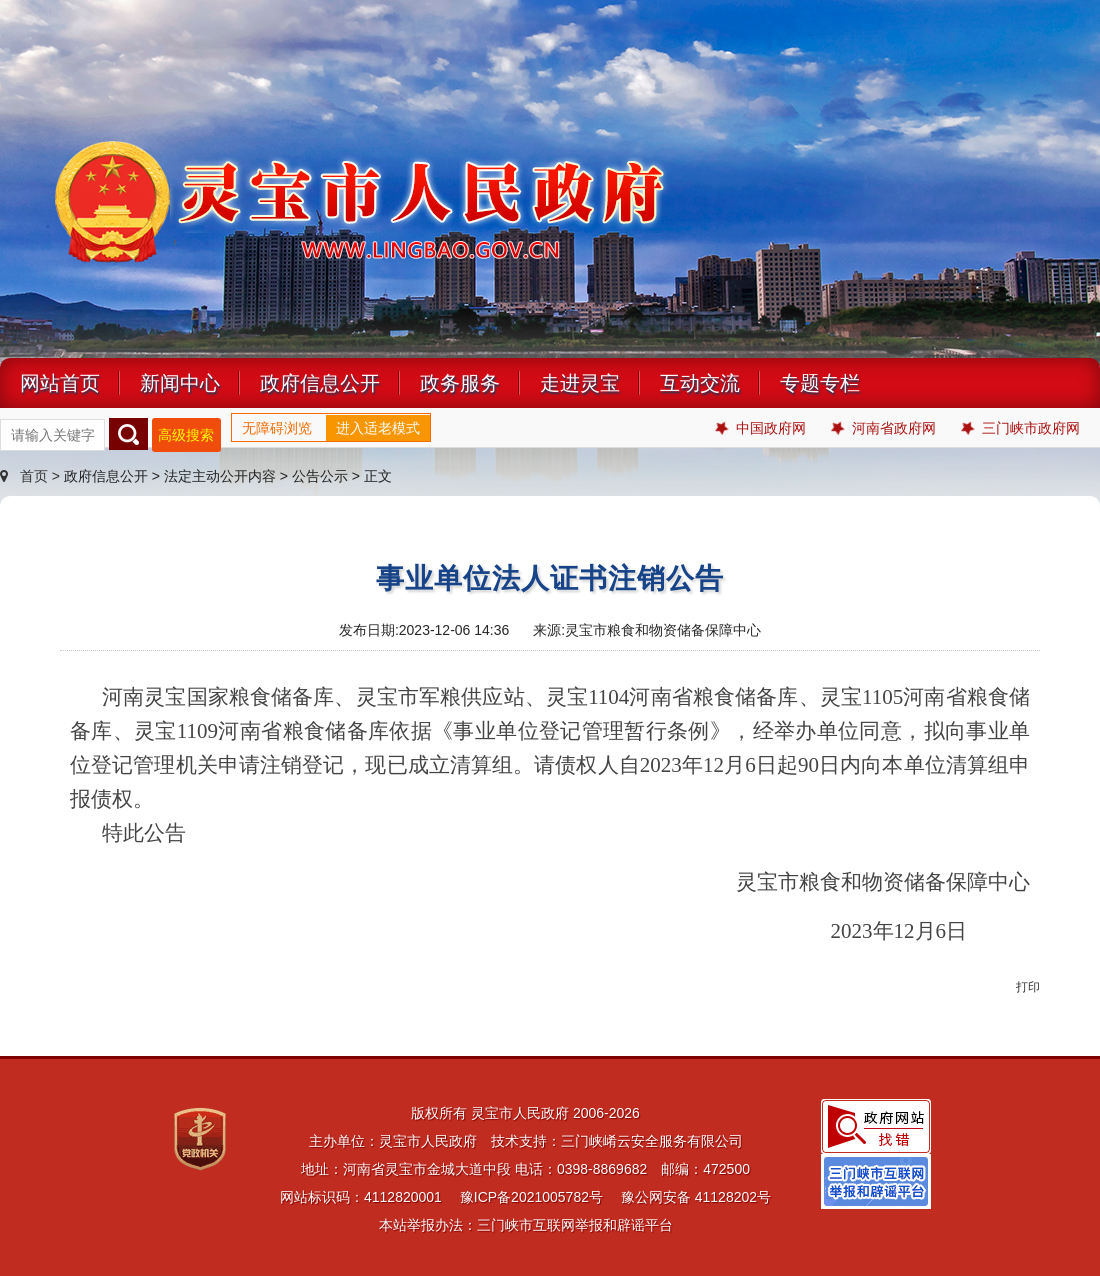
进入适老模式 (378, 428)
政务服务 (460, 383)
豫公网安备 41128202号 (696, 1197)
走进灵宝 (580, 383)
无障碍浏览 (277, 428)
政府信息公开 (320, 383)
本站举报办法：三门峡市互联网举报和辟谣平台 (526, 1225)
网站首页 (60, 383)
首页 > (32, 476)
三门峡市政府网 (1020, 428)
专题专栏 (820, 383)
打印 (1028, 987)
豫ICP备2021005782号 (531, 1197)
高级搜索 (186, 435)
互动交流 (700, 383)
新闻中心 (180, 383)
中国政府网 (760, 428)
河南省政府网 (883, 428)
